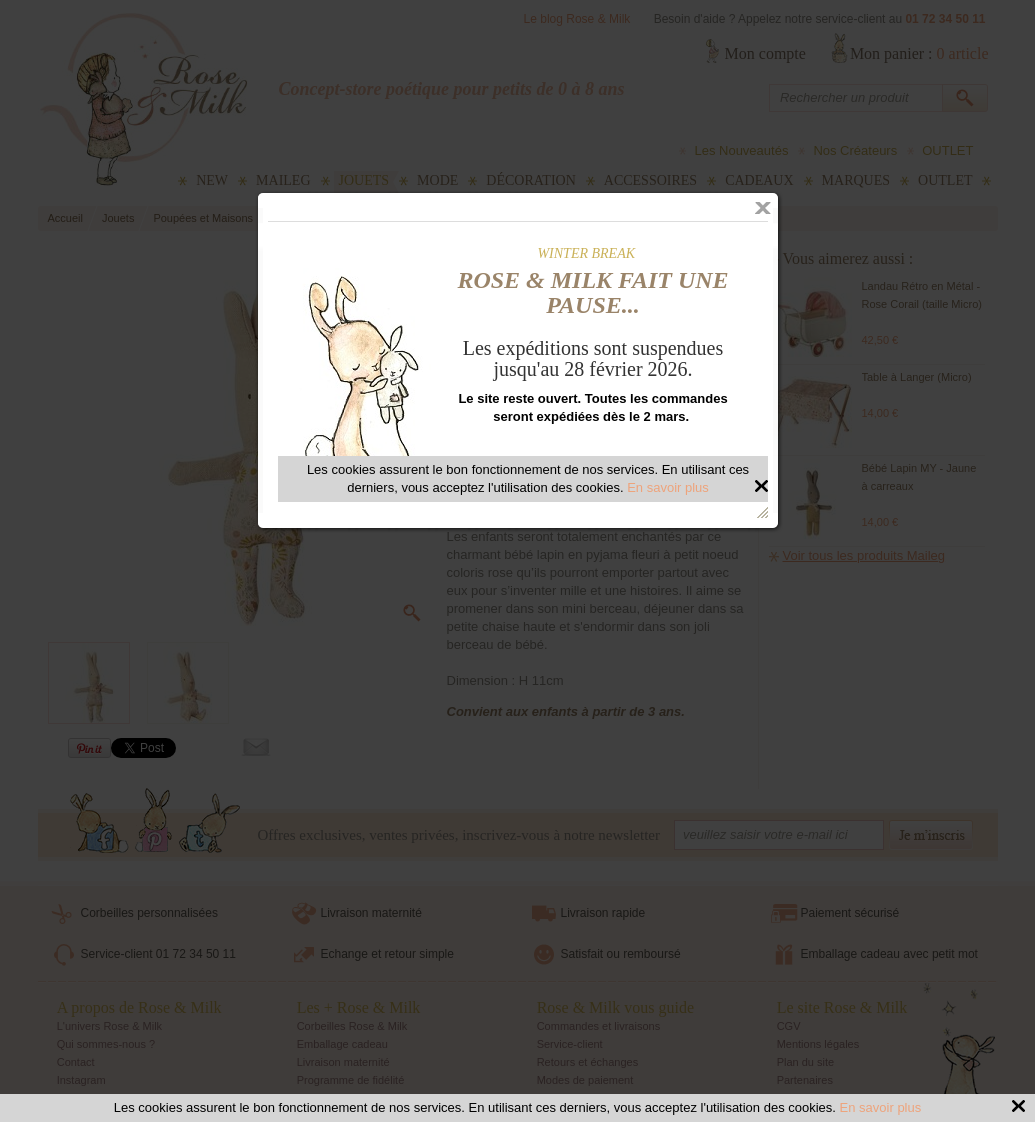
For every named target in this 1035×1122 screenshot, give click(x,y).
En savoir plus (881, 1107)
